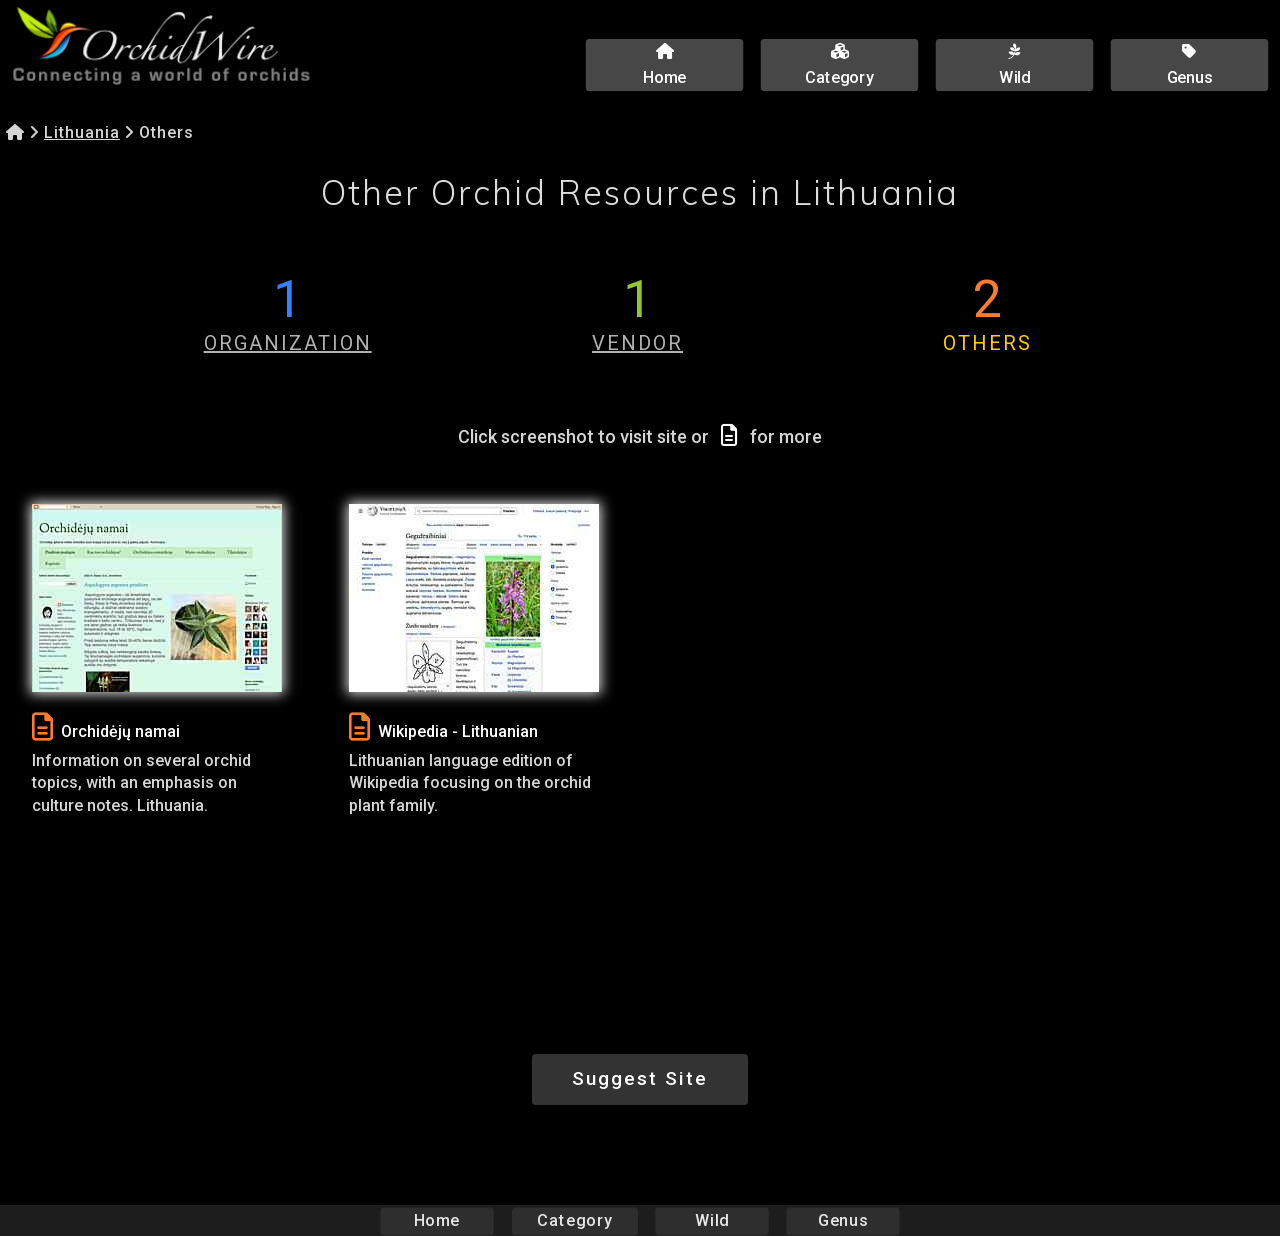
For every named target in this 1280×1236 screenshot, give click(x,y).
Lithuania (82, 132)
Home (437, 1220)
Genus (842, 1220)
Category (575, 1220)
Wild (712, 1220)
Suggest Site (640, 1078)
